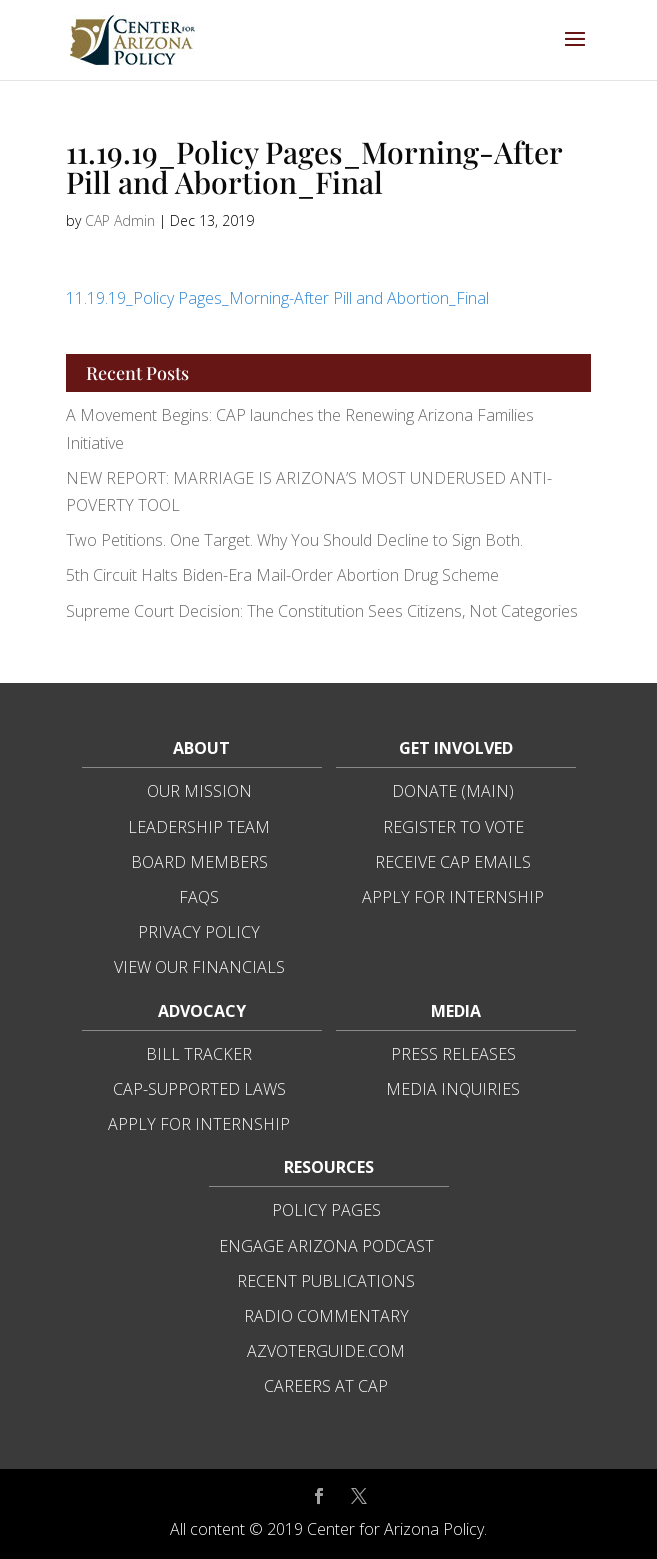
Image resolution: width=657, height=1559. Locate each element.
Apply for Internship (453, 897)
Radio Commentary (326, 1316)
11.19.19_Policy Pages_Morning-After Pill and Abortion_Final (277, 298)
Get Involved (456, 748)
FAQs (199, 897)
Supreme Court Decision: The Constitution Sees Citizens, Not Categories (322, 611)
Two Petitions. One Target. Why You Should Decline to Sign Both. (294, 540)
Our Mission (199, 791)
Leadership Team (199, 827)
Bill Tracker (199, 1054)
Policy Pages (326, 1210)
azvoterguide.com (326, 1351)
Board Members (199, 862)
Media (456, 1011)
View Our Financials (199, 967)
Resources (329, 1167)
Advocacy (202, 1011)
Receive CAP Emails (453, 862)
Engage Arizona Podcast (326, 1246)
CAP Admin (120, 220)
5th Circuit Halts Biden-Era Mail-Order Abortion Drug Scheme (282, 575)
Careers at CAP (326, 1386)
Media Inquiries (453, 1089)
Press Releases (453, 1054)
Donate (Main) (453, 791)
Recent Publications (326, 1281)
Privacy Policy (199, 932)
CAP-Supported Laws (199, 1089)
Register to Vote (453, 827)
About (201, 748)
